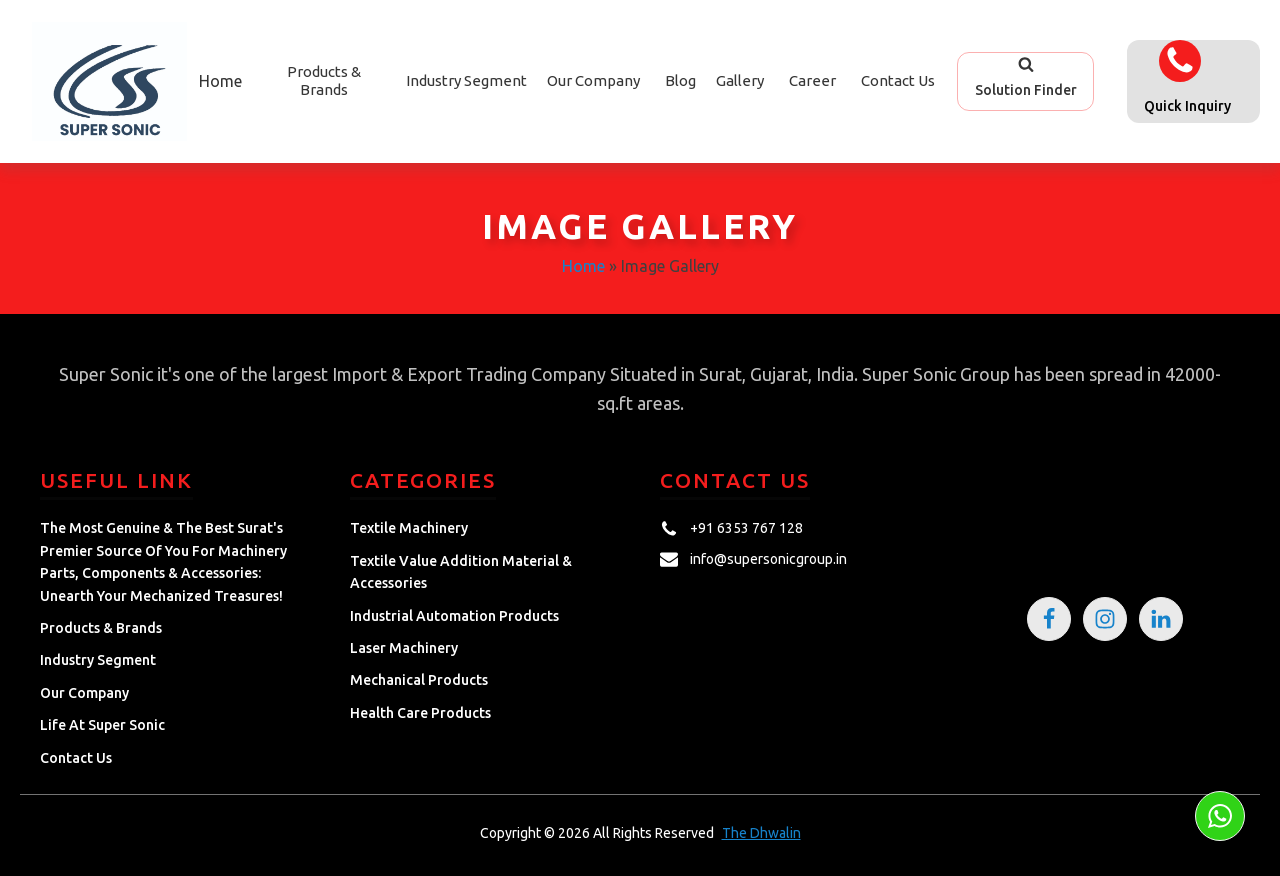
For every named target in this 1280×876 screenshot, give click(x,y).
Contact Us (898, 80)
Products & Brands (101, 628)
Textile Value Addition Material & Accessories (461, 572)
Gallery (740, 80)
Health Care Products (420, 713)
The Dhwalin (761, 833)
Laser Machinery (404, 648)
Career (812, 80)
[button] (1025, 81)
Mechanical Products (419, 680)
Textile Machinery (409, 528)
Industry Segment (466, 80)
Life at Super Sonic (102, 725)
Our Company (593, 80)
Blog (680, 80)
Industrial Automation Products (454, 616)
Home (220, 81)
